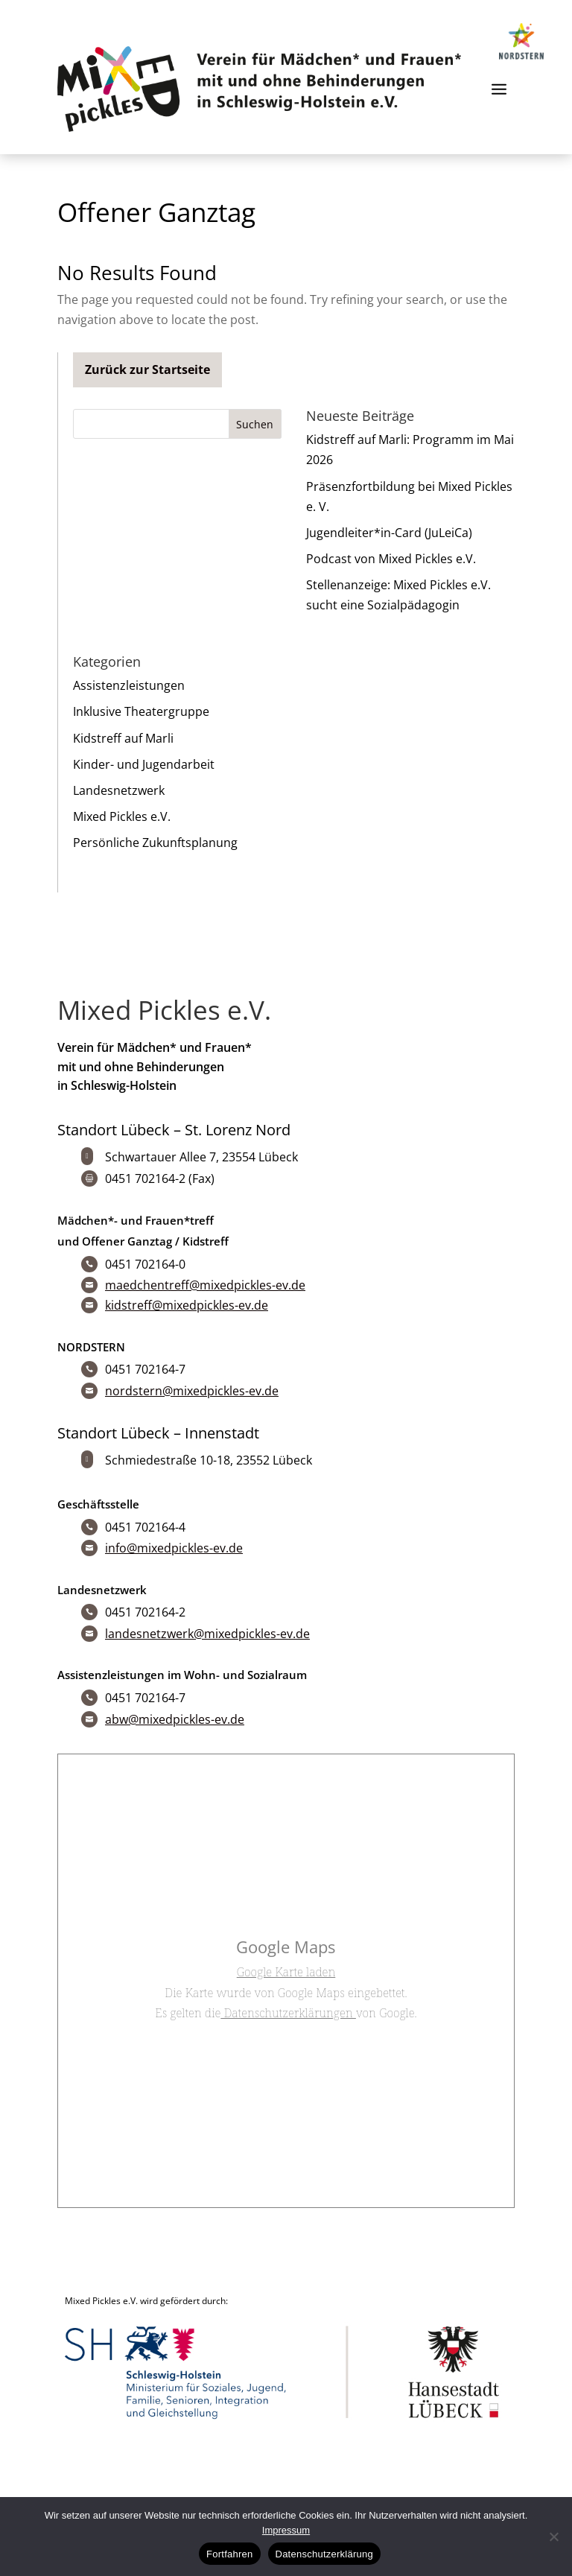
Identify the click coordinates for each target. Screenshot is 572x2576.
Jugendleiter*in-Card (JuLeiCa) (389, 532)
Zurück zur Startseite (147, 369)
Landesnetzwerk (119, 790)
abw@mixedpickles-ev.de (174, 1719)
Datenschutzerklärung (324, 2554)
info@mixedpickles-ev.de (174, 1548)
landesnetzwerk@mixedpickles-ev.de (207, 1633)
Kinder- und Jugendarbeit (143, 764)
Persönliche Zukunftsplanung (155, 842)
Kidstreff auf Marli (123, 738)
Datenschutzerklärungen (288, 2013)
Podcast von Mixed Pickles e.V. (391, 559)
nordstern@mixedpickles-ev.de (192, 1391)
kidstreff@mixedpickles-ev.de (186, 1305)
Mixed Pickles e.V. (122, 816)
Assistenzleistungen (129, 685)
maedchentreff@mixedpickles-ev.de (205, 1285)
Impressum (286, 2530)
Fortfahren (229, 2554)
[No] (553, 2536)
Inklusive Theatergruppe (141, 711)
